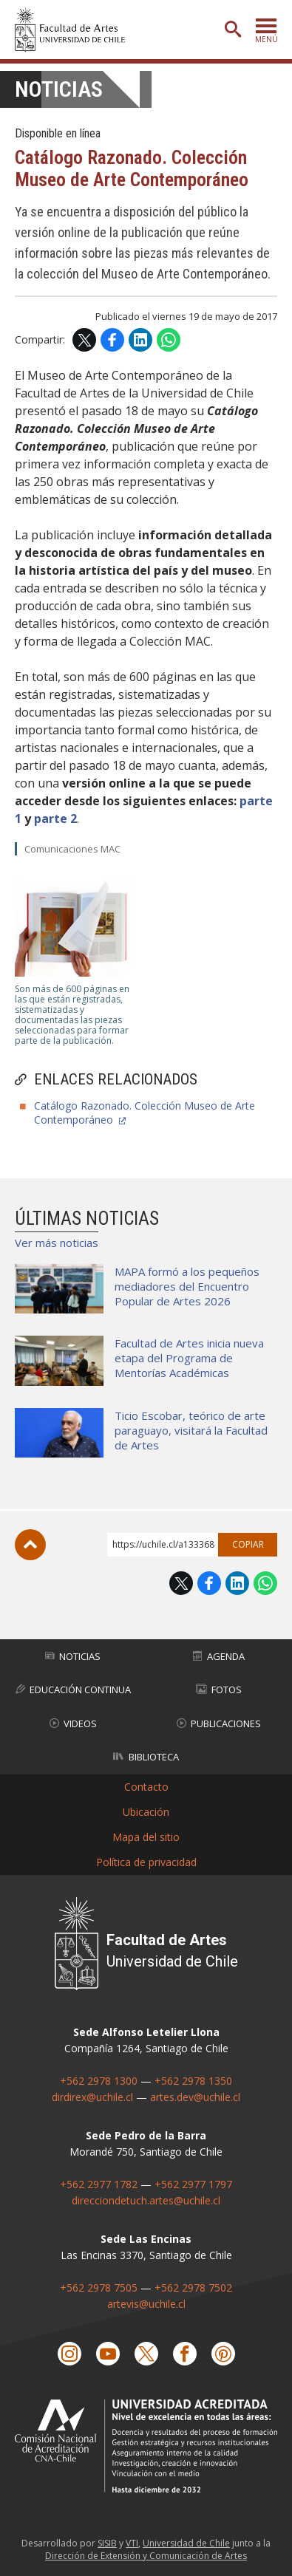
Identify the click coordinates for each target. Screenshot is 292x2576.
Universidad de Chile (186, 2542)
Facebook (112, 339)
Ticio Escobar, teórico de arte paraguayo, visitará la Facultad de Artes (191, 1430)
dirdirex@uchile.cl (92, 2097)
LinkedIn (140, 339)
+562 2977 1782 (98, 2184)
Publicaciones (219, 1722)
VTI (132, 2542)
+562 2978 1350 (193, 2081)
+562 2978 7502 (193, 2288)
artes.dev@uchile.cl (195, 2097)
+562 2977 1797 (193, 2184)
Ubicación (146, 1811)
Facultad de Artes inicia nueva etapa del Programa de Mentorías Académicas (189, 1358)
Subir (30, 1544)
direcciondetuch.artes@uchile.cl (146, 2200)
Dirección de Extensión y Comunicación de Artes (146, 2555)
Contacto (146, 1786)
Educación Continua (73, 1689)
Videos (73, 1722)
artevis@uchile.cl (146, 2304)
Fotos (219, 1689)
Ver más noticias (56, 1242)
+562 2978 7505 (98, 2288)
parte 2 (55, 818)
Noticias (59, 89)
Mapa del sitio (146, 1836)
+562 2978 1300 (98, 2081)
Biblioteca (146, 1756)
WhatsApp (168, 339)
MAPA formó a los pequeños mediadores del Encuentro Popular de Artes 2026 (187, 1286)
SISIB (107, 2542)
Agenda (219, 1655)
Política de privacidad (146, 1861)
